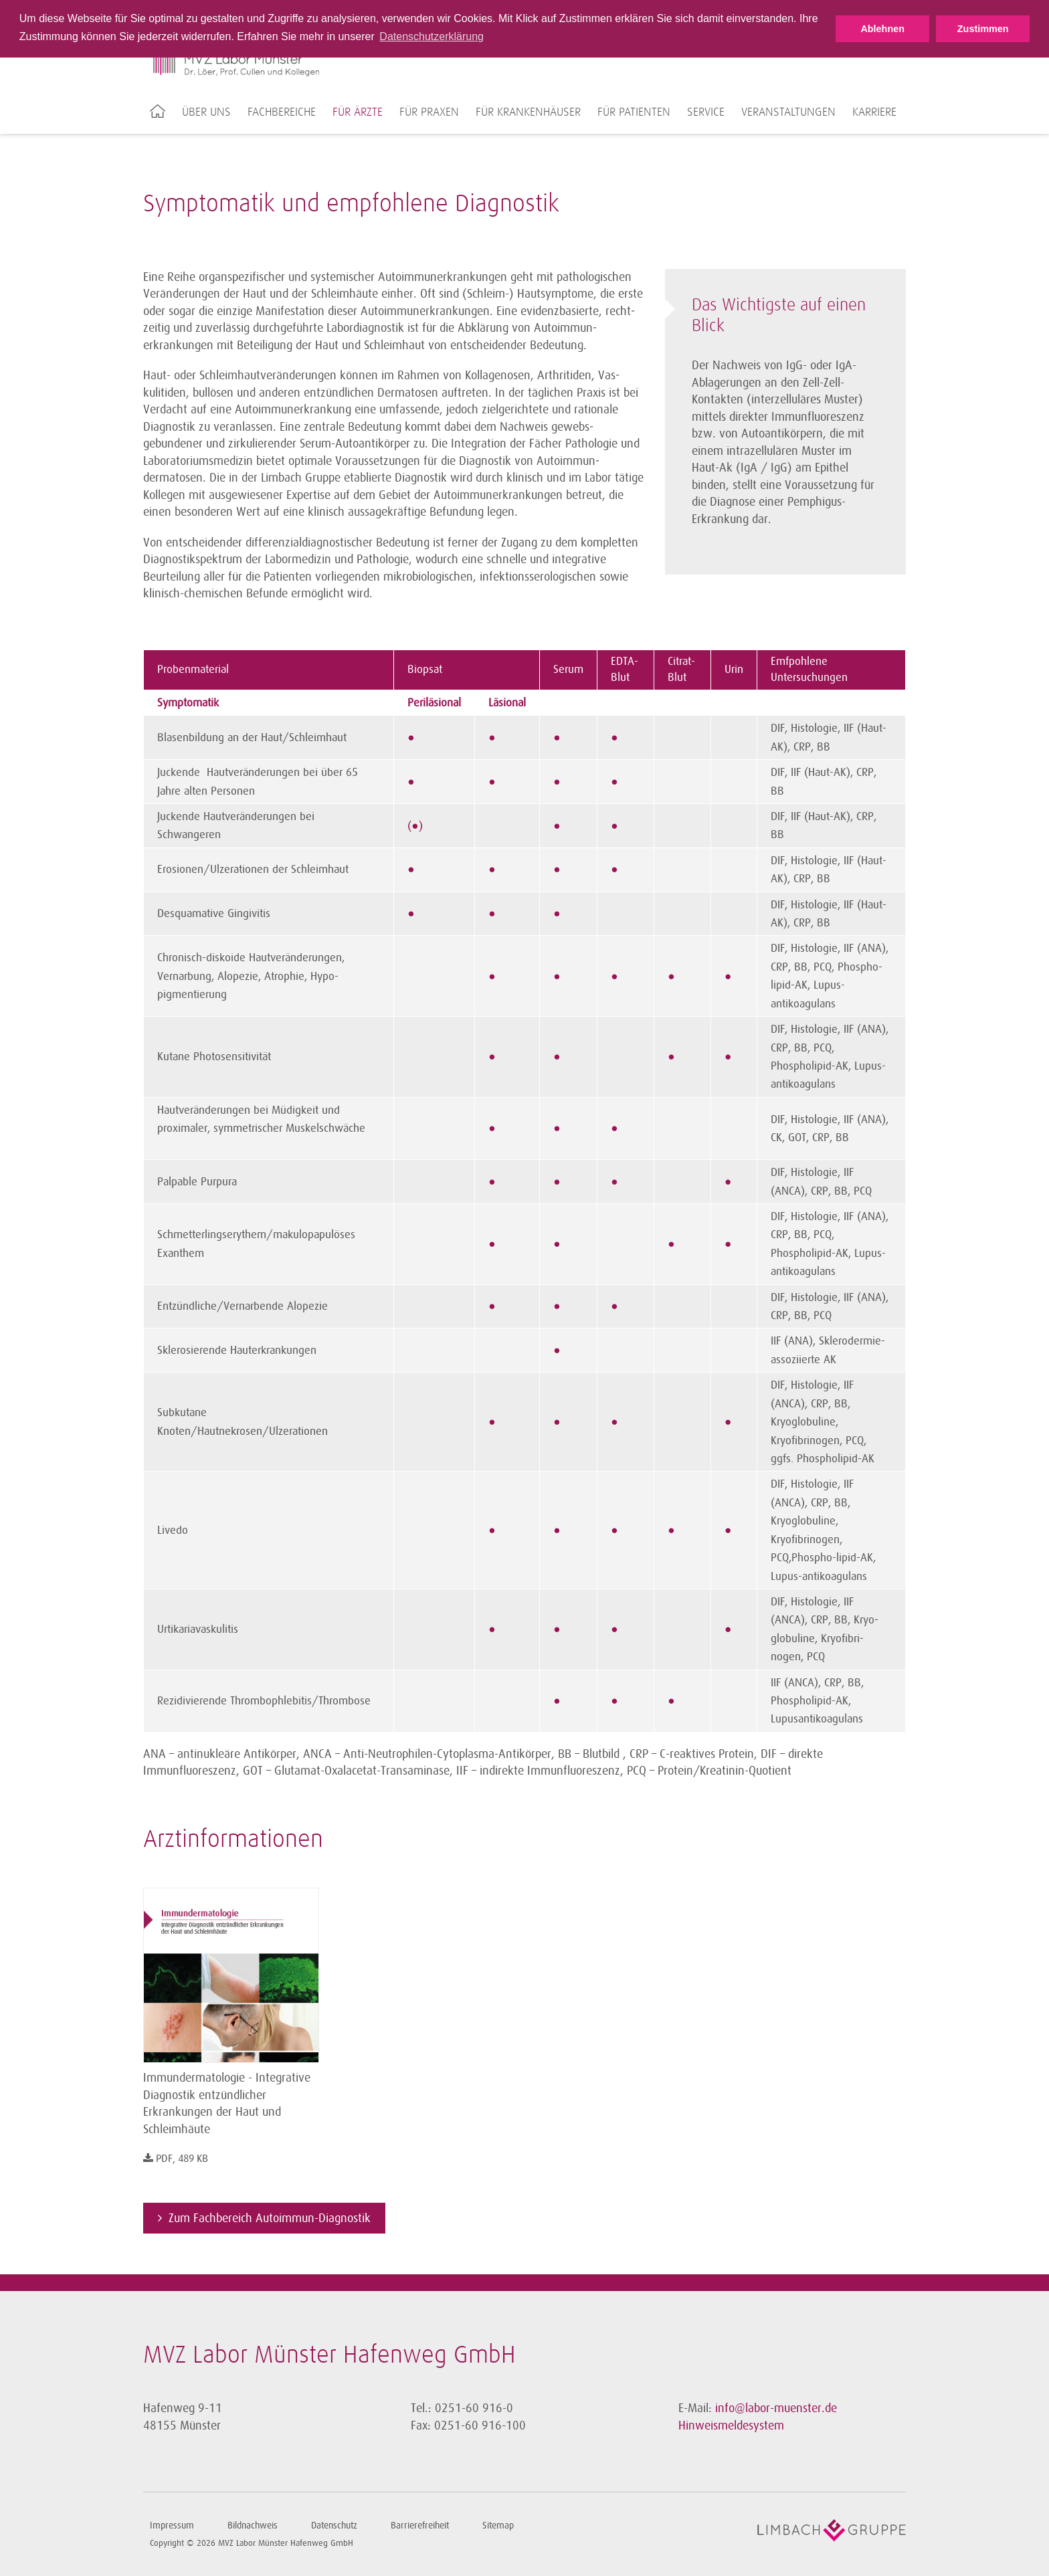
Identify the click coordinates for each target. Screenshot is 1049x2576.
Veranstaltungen (788, 112)
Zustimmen (983, 28)
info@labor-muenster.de (776, 2408)
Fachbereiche (282, 112)
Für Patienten (633, 112)
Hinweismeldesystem (731, 2425)
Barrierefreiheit (420, 2525)
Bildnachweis (252, 2525)
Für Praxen (429, 112)
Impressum (172, 2525)
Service (706, 112)
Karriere (874, 112)
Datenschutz (334, 2525)
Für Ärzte (357, 112)
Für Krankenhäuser (528, 112)
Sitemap (498, 2525)
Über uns (206, 112)
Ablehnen (882, 28)
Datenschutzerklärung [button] (431, 36)
